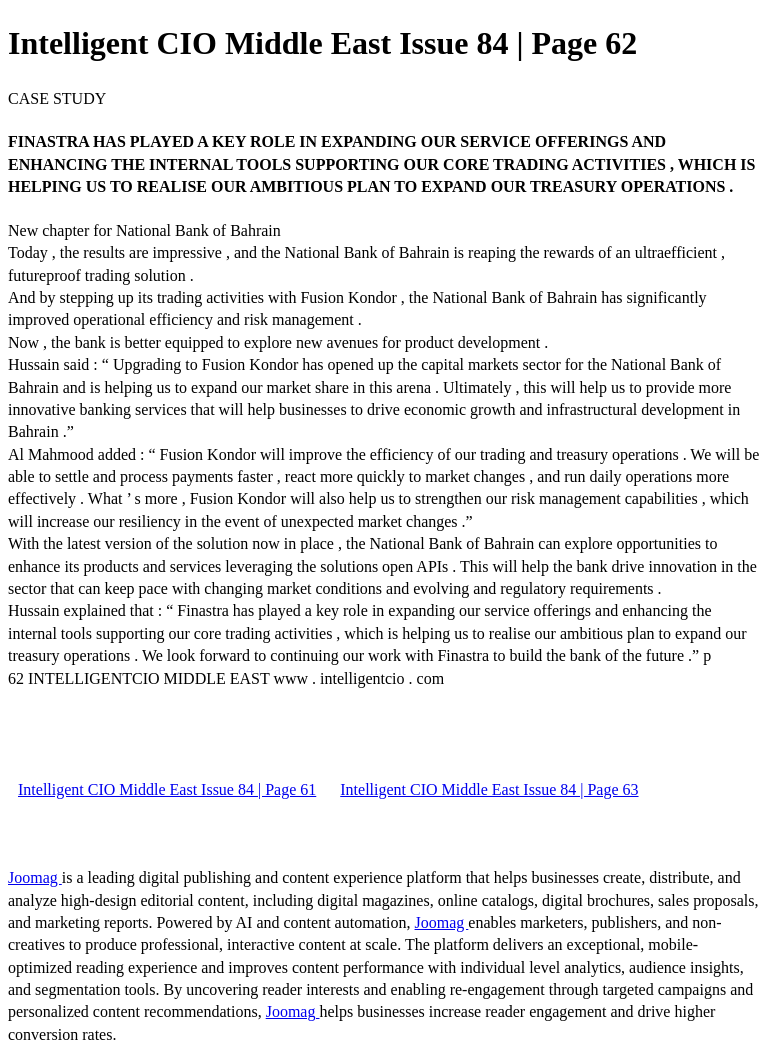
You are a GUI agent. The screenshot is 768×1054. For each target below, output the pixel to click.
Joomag (35, 877)
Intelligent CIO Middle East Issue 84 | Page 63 (489, 789)
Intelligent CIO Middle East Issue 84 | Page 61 (167, 789)
